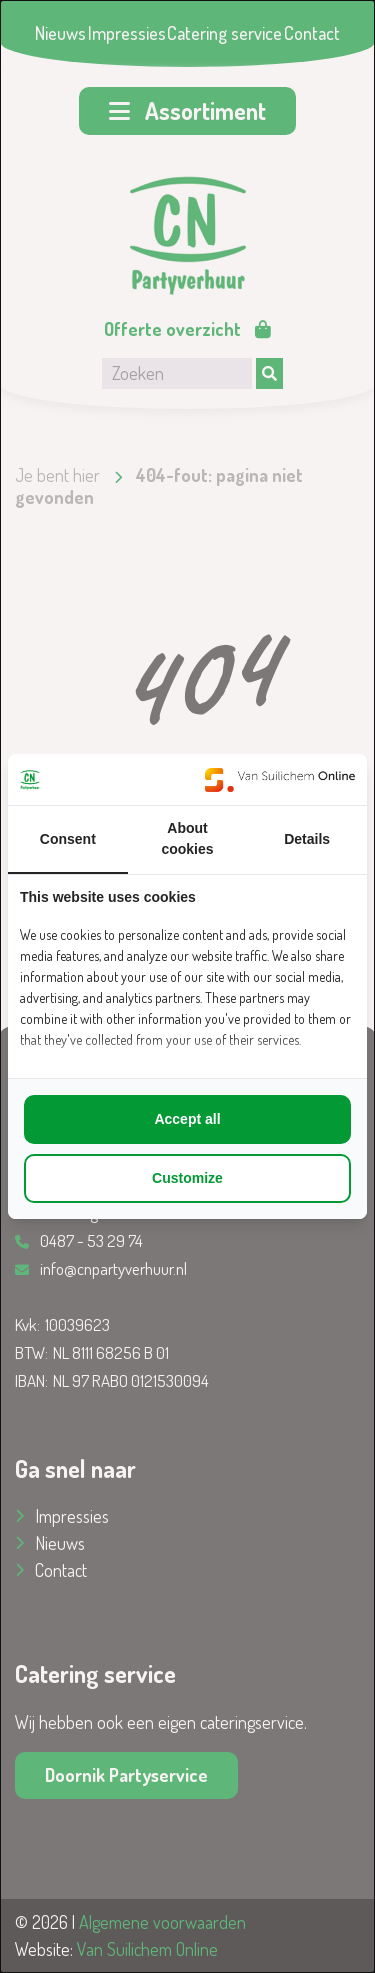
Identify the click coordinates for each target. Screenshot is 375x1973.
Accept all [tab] (187, 1119)
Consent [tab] (68, 839)
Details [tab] (307, 839)
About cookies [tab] (187, 838)
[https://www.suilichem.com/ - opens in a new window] (280, 779)
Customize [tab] (187, 1178)
